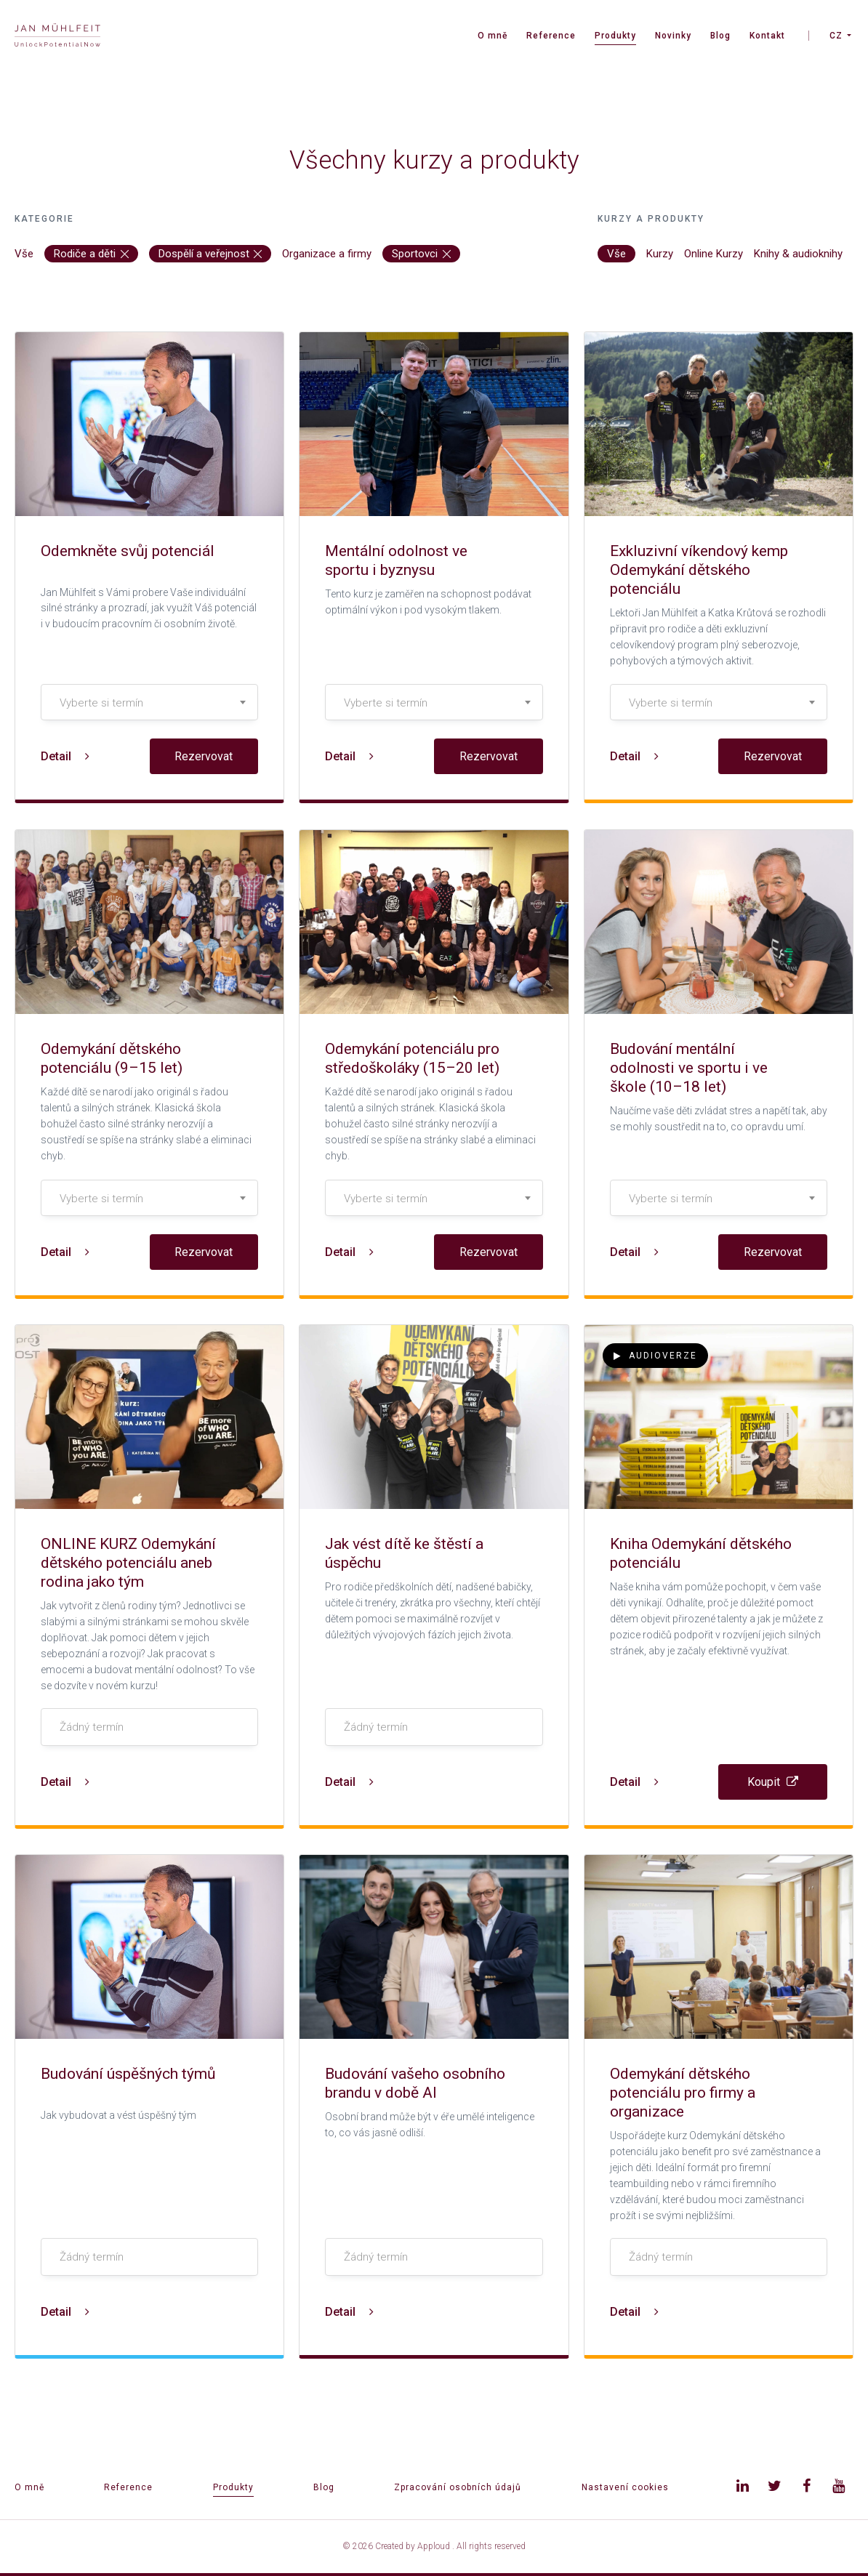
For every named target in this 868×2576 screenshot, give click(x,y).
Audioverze (655, 1356)
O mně (492, 36)
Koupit (772, 1782)
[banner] (57, 36)
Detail (65, 756)
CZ (836, 36)
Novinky (673, 36)
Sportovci (421, 253)
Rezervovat (203, 756)
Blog (720, 36)
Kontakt (767, 36)
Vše (24, 253)
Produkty (615, 36)
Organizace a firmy (326, 253)
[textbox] (149, 703)
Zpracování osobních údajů (457, 2487)
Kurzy (659, 253)
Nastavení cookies (625, 2487)
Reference (551, 36)
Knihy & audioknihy (798, 253)
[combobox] (149, 702)
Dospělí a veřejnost (210, 253)
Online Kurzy (713, 253)
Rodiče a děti (91, 253)
